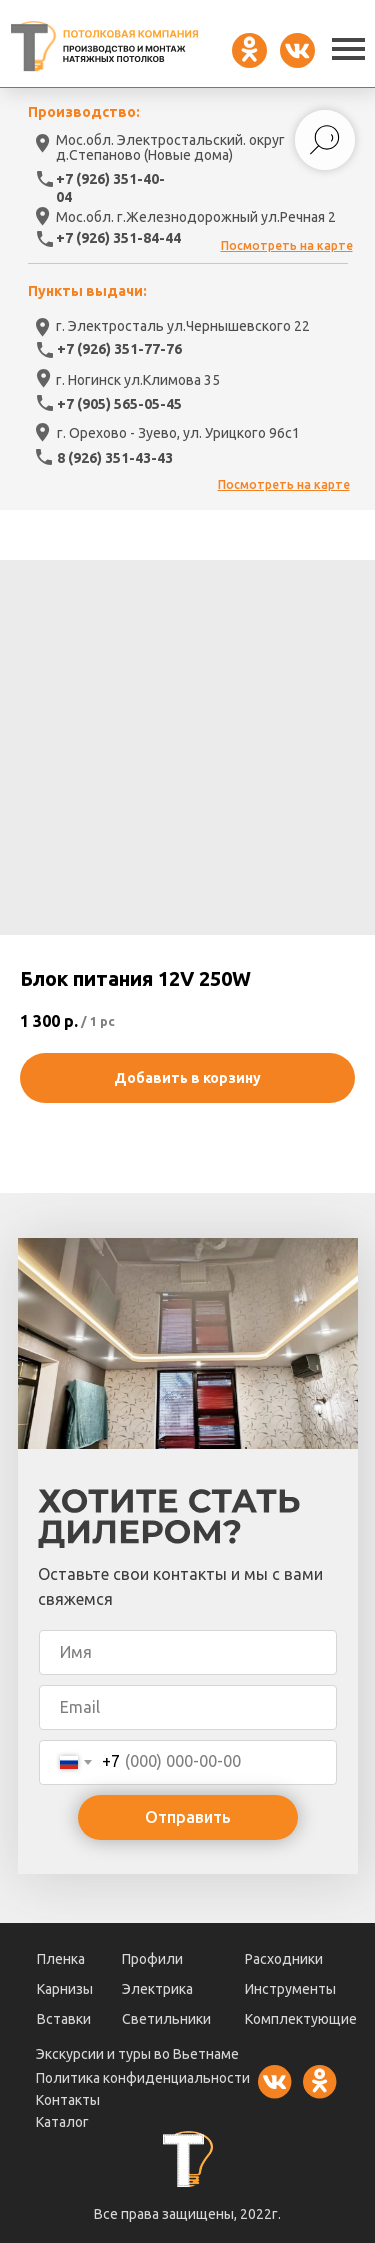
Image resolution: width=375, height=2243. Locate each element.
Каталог (62, 2122)
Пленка (61, 1959)
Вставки (64, 2019)
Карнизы (65, 1989)
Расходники (284, 1959)
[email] (188, 1707)
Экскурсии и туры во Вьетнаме (137, 2054)
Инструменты (290, 1989)
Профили (152, 1959)
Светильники (166, 2019)
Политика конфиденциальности (143, 2078)
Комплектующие (301, 2019)
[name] (188, 1652)
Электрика (157, 1989)
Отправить (188, 1817)
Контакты (68, 2100)
